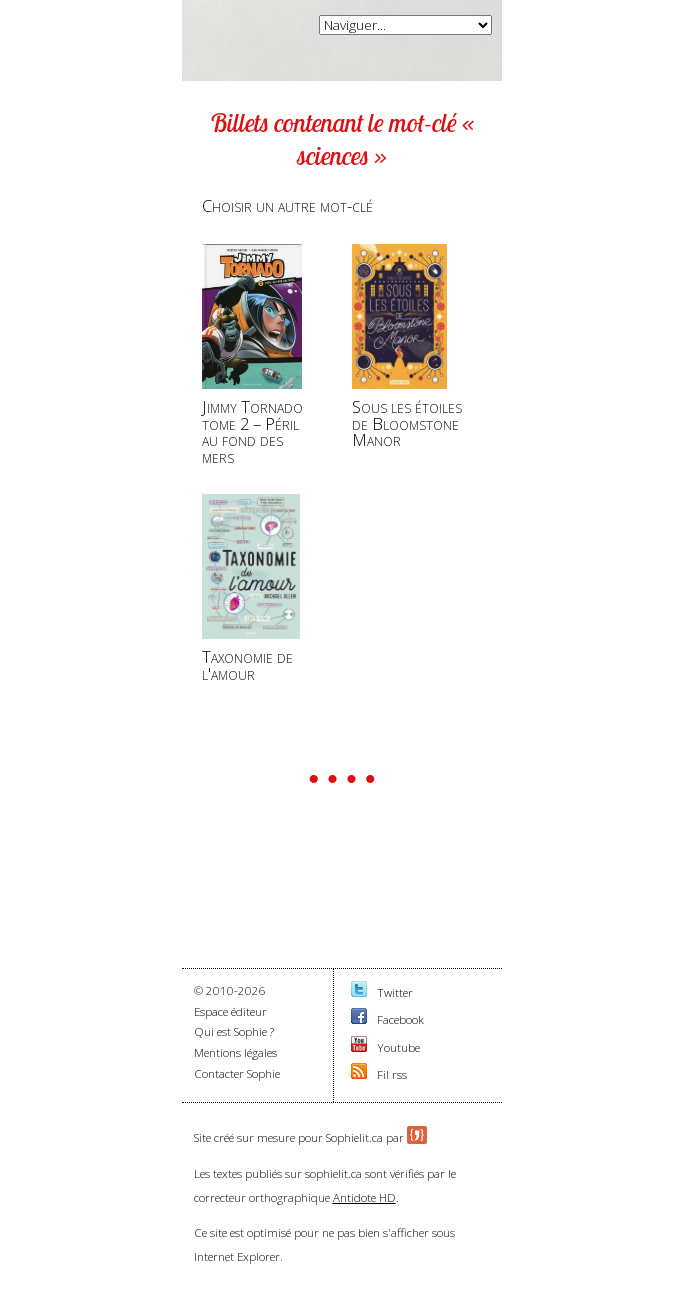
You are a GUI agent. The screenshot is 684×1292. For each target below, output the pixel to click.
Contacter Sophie (237, 1073)
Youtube (398, 1047)
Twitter (395, 992)
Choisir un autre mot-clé (287, 205)
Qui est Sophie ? (234, 1031)
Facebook (400, 1019)
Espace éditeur (230, 1011)
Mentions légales (235, 1052)
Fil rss (392, 1074)
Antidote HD (364, 1197)
